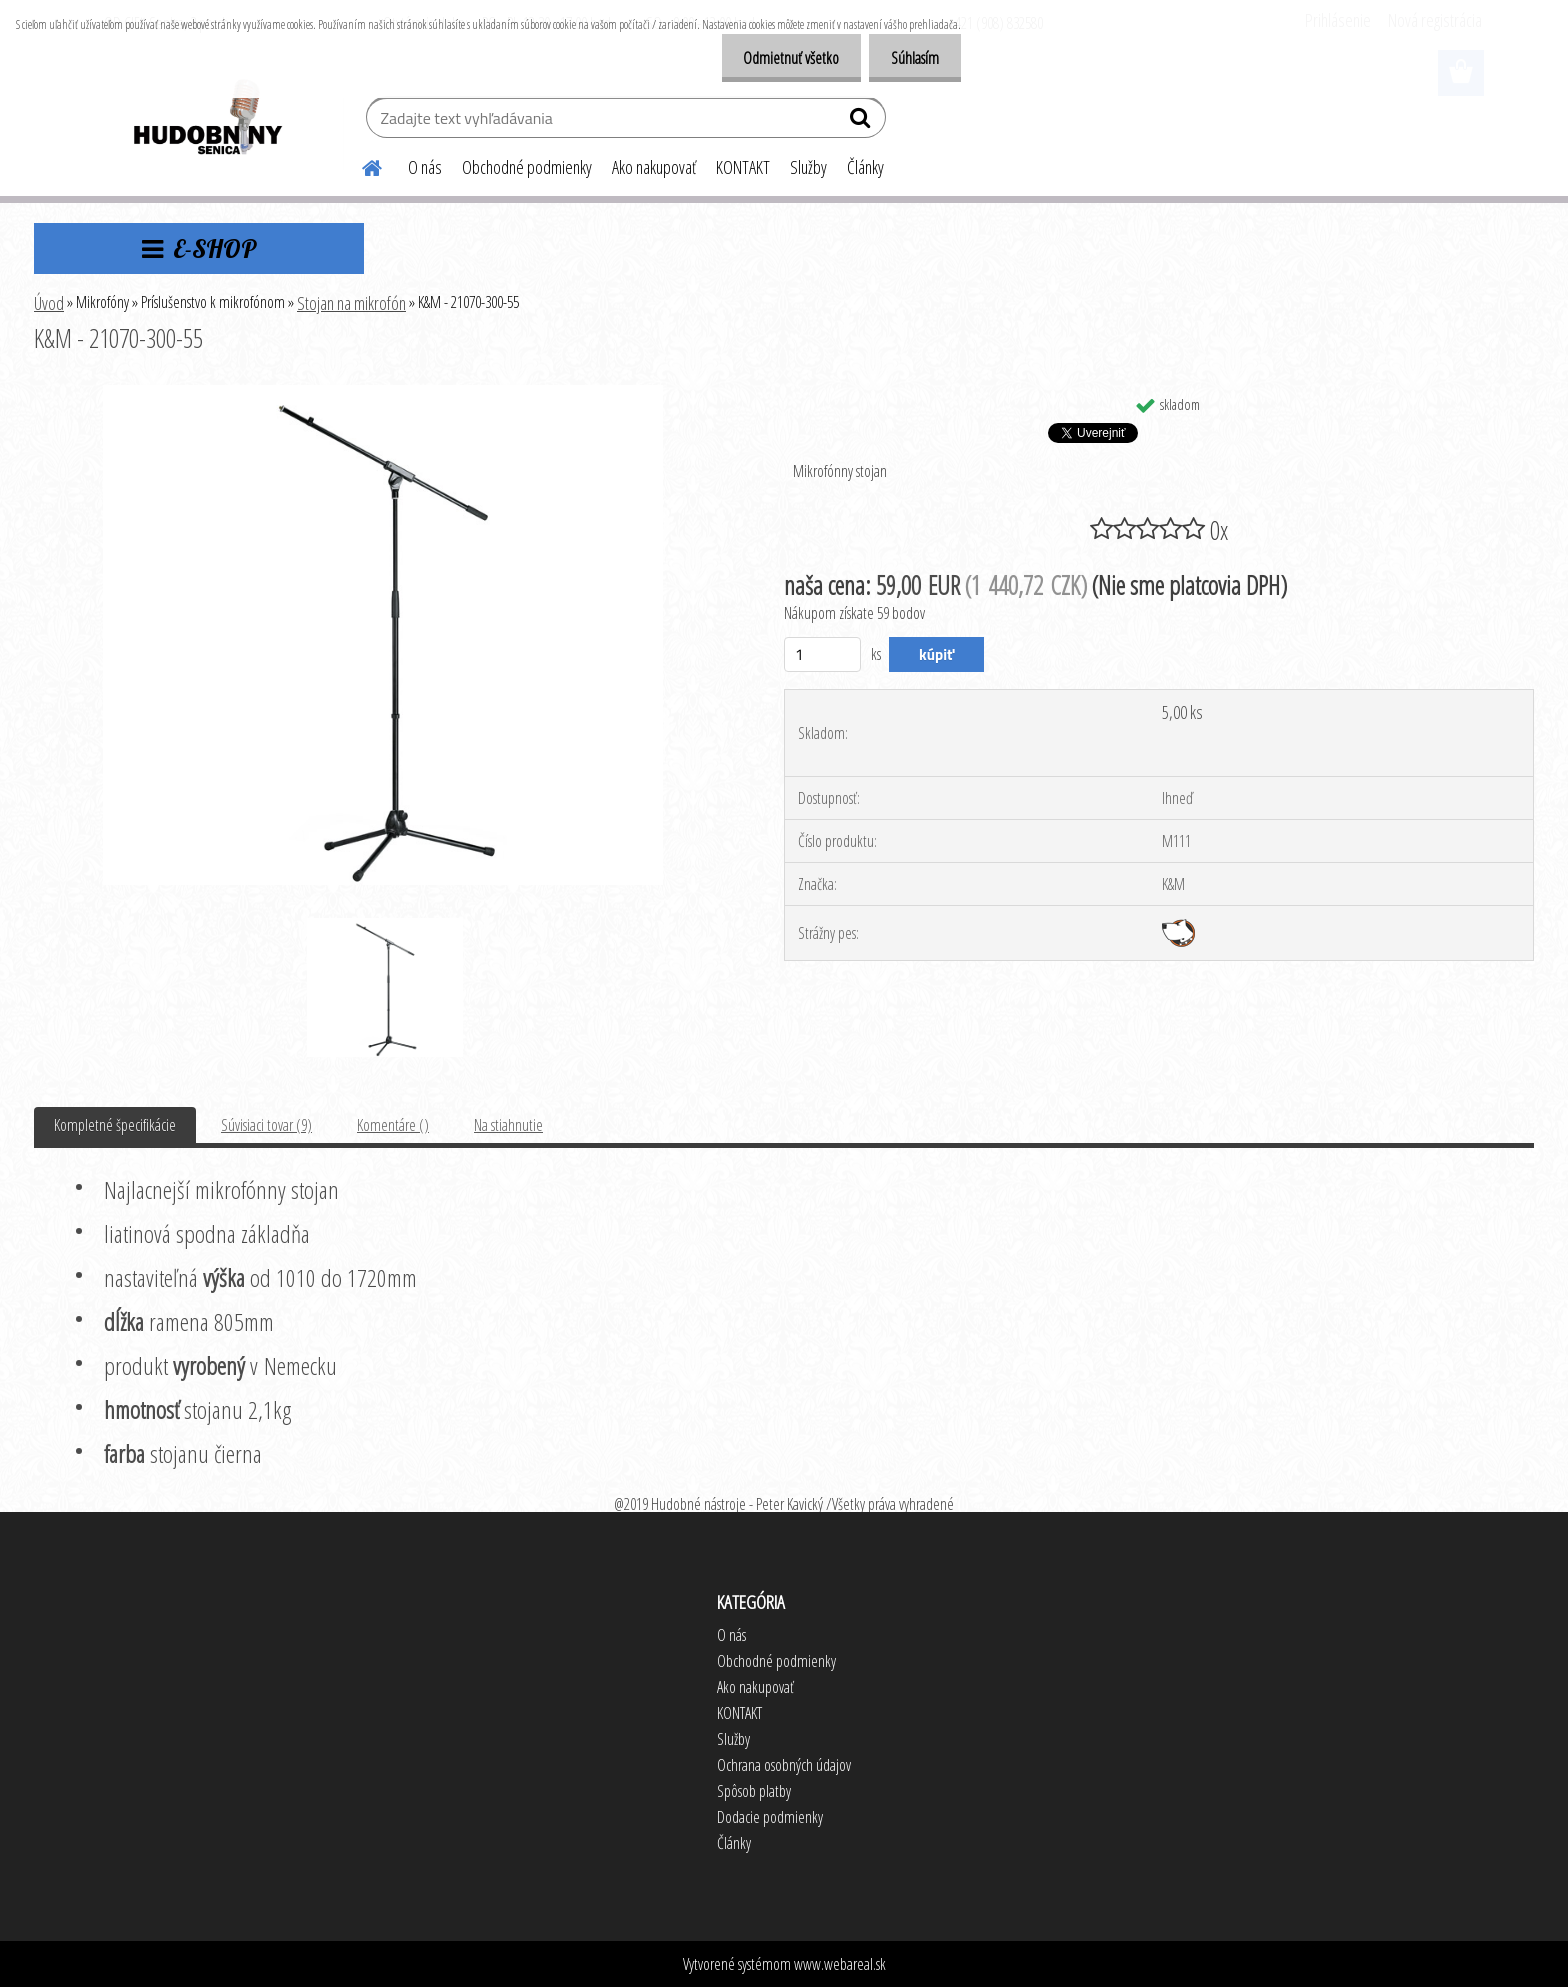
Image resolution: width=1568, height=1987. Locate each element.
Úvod (49, 303)
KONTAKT (743, 167)
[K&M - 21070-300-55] (383, 393)
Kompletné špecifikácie (115, 1125)
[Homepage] (360, 165)
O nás (425, 167)
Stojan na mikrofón (351, 303)
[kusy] (822, 654)
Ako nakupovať (654, 167)
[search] (862, 122)
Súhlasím (912, 58)
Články (865, 167)
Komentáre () (393, 1125)
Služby (808, 167)
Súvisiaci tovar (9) (266, 1125)
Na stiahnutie (508, 1125)
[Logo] (206, 120)
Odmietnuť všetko (782, 58)
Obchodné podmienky (527, 167)
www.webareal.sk (840, 1964)
